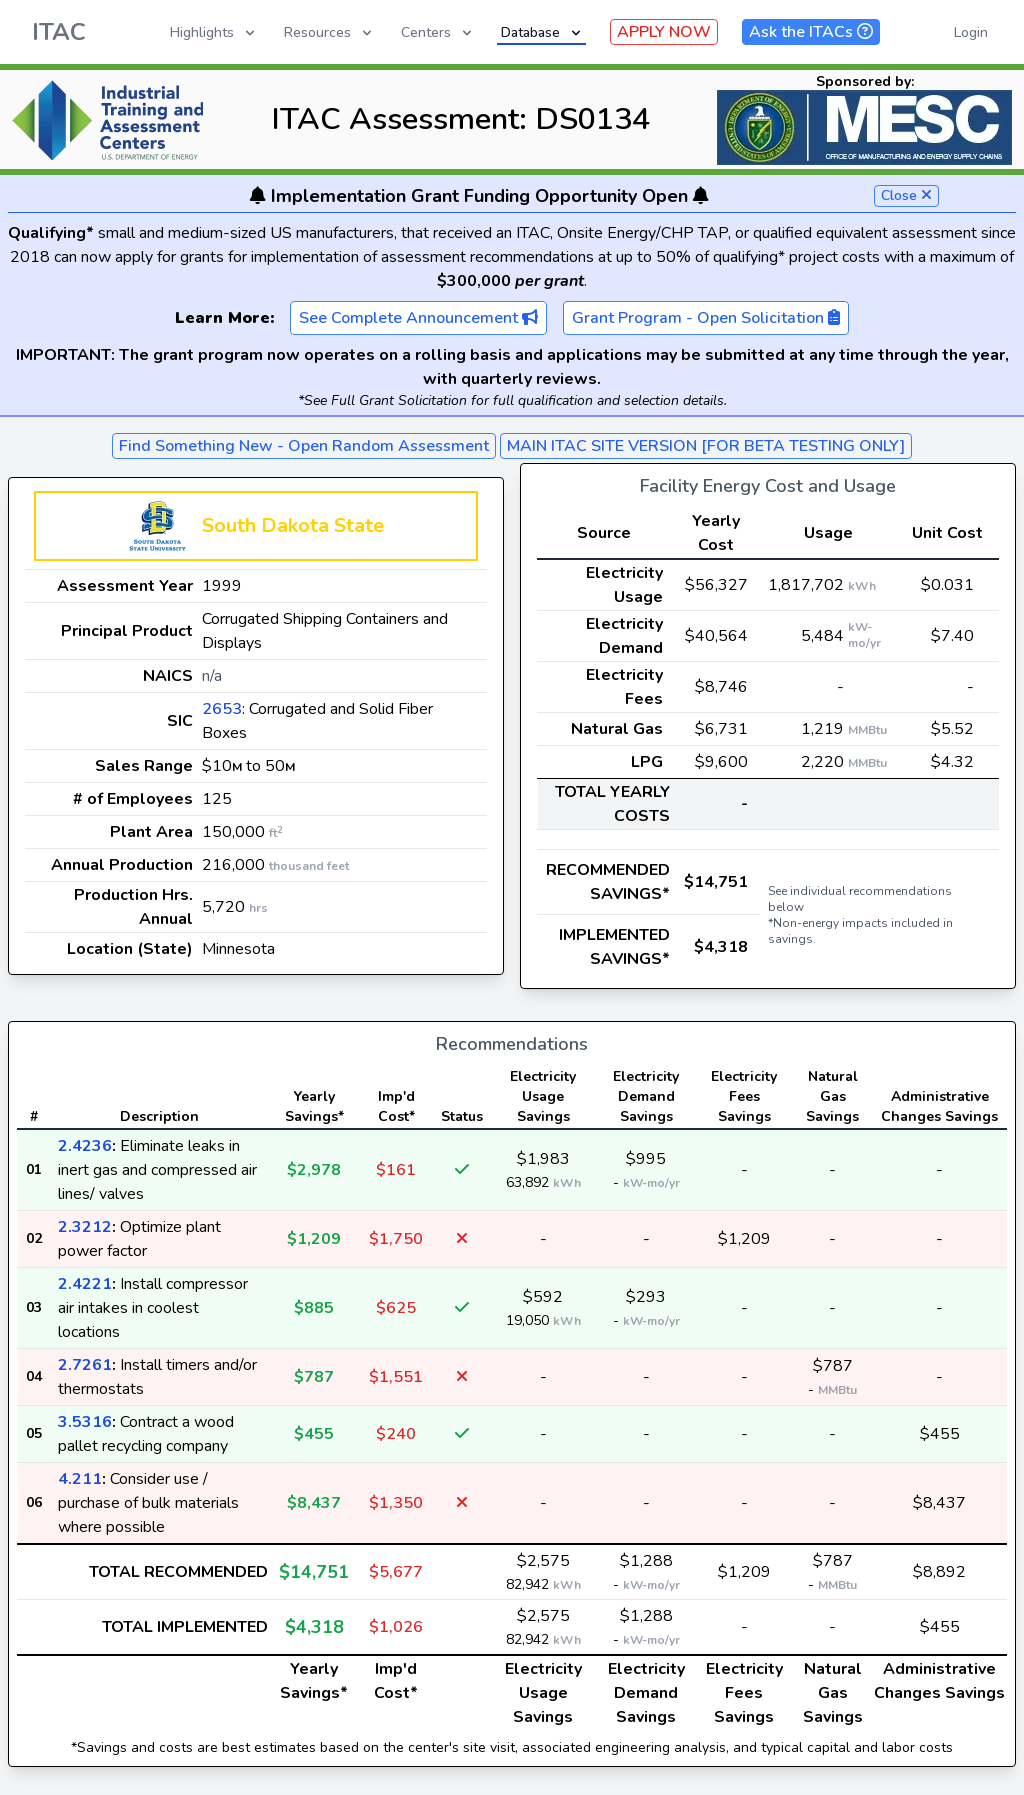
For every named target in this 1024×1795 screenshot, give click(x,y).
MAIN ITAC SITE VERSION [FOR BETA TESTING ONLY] (706, 446)
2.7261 (85, 1365)
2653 (222, 709)
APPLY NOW (664, 32)
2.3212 (85, 1227)
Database (542, 32)
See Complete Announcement (418, 318)
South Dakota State (293, 525)
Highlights (214, 32)
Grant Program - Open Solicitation (706, 318)
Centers (438, 32)
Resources (329, 32)
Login (971, 32)
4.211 (80, 1479)
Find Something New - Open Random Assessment (304, 446)
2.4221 (85, 1284)
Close (906, 195)
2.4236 (85, 1146)
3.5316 (85, 1422)
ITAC (59, 32)
